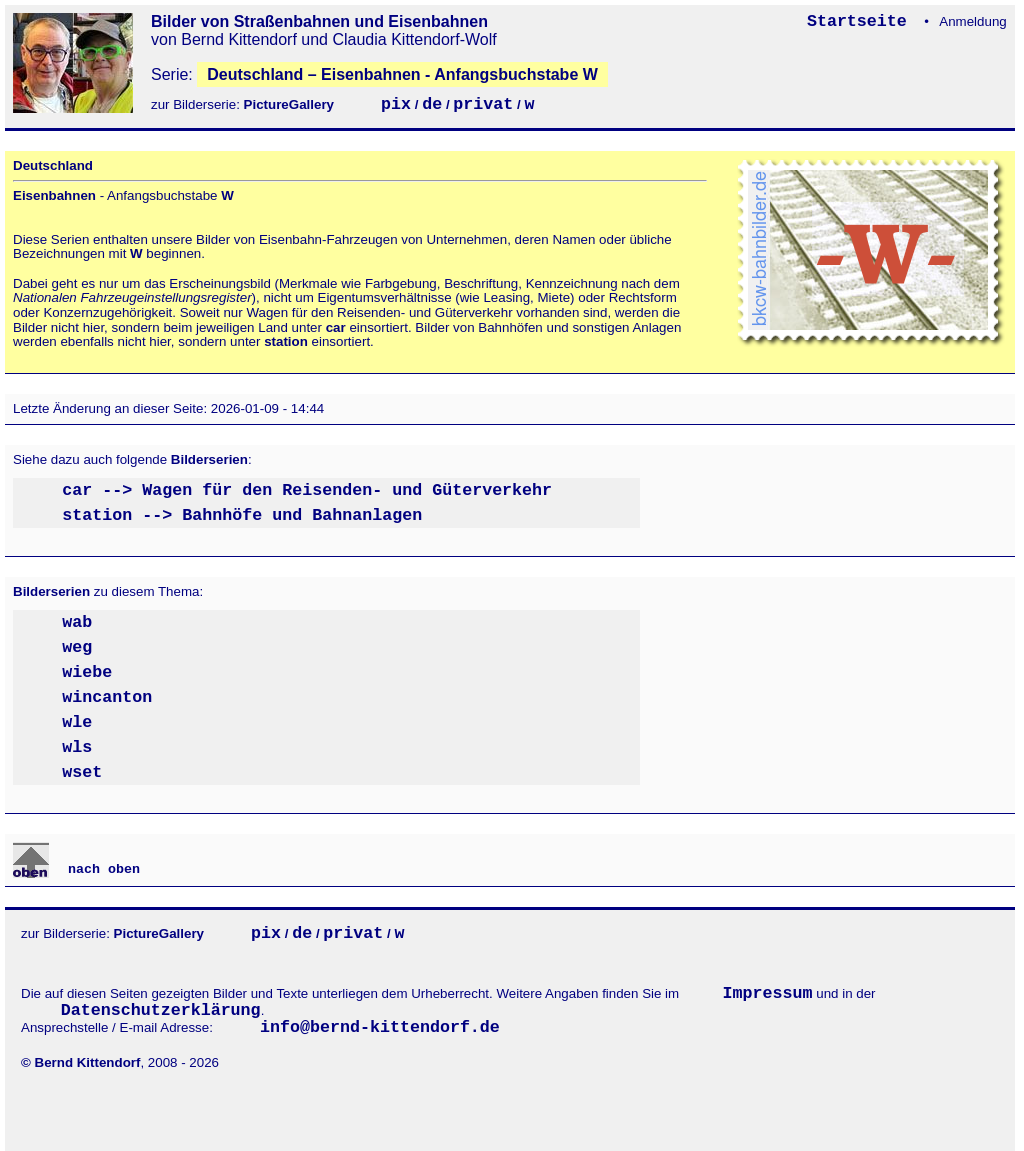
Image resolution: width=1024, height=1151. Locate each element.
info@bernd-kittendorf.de (380, 1027)
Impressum (768, 993)
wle (77, 722)
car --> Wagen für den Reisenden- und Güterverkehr (307, 490)
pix (396, 104)
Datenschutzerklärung (161, 1010)
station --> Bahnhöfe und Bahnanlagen (242, 515)
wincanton (107, 697)
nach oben (100, 869)
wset (82, 772)
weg (77, 647)
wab (77, 622)
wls (77, 747)
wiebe (87, 672)
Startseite (862, 21)
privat (483, 104)
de (432, 104)
